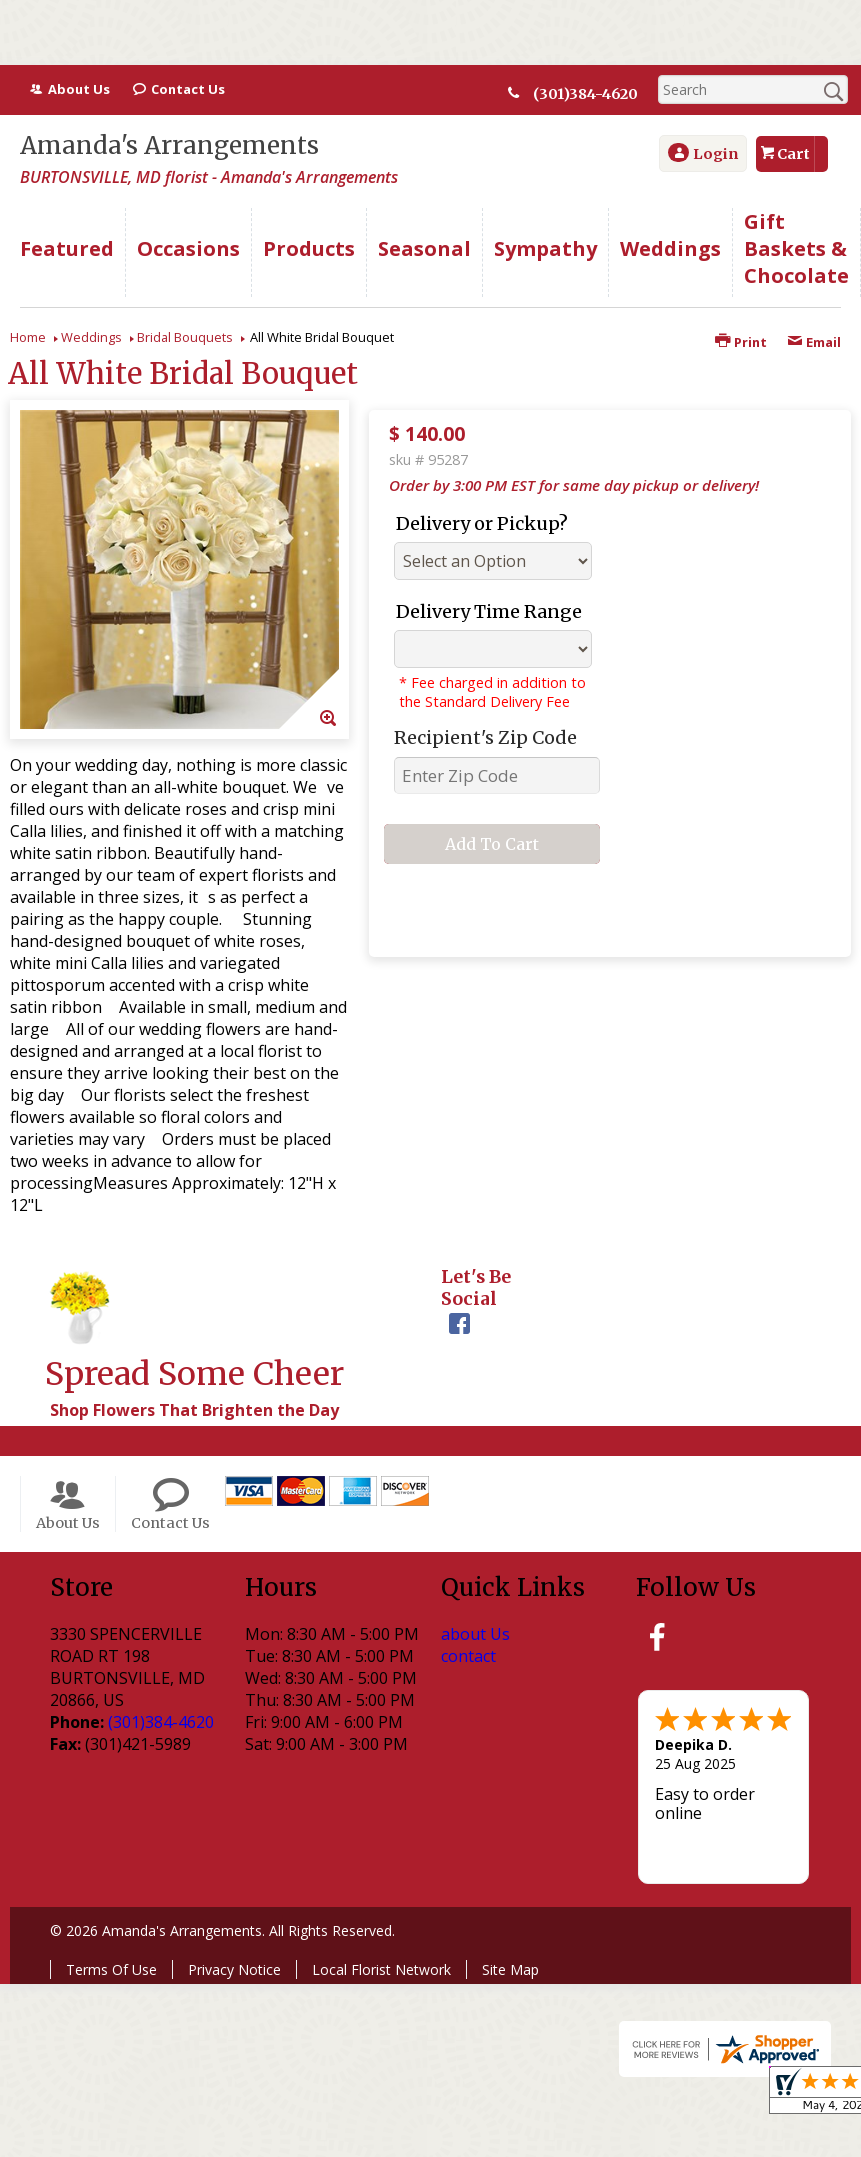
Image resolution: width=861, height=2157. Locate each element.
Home (28, 337)
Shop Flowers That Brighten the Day (194, 1410)
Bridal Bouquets (185, 337)
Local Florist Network (381, 1969)
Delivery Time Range (489, 611)
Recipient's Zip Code (485, 737)
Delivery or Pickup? (482, 523)
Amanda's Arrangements (169, 145)
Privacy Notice (234, 1969)
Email (814, 342)
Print (741, 342)
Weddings (91, 337)
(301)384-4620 (585, 94)
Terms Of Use (111, 1969)
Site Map (510, 1969)
